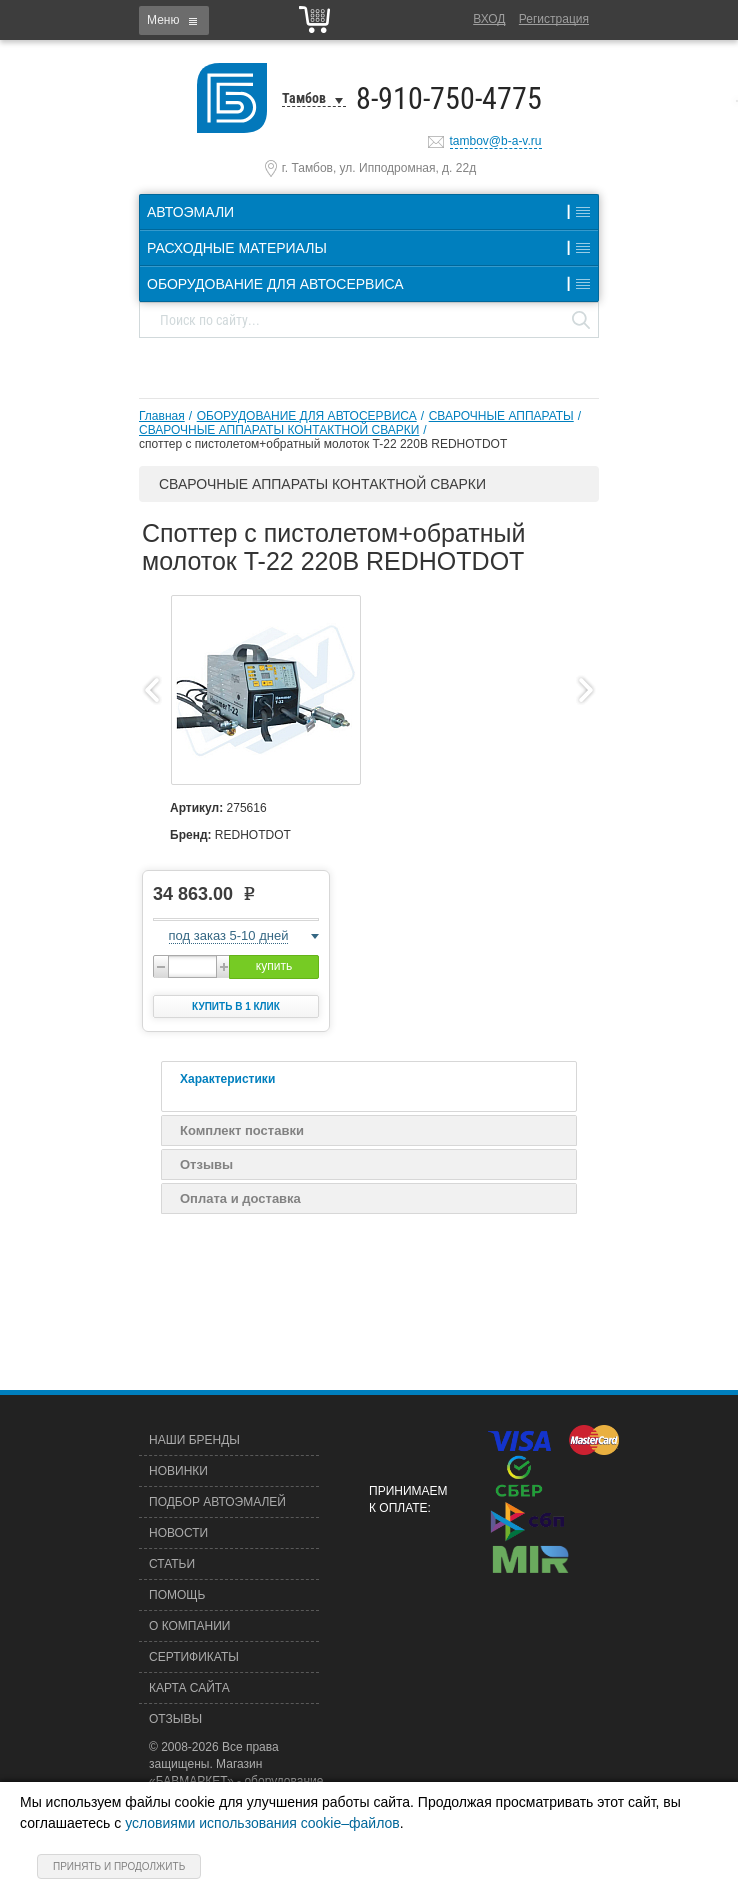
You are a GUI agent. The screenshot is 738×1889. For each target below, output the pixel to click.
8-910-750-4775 (449, 98)
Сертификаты (194, 1657)
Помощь (177, 1595)
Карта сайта (189, 1688)
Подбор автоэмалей (217, 1502)
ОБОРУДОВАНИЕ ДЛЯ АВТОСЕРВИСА (307, 416)
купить (274, 966)
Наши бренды (194, 1440)
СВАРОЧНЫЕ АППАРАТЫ (501, 416)
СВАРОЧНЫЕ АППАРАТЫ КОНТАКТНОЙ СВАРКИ (279, 430)
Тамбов (304, 98)
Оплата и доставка (240, 1198)
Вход (489, 19)
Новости (178, 1533)
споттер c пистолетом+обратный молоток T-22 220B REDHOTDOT (323, 444)
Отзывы (206, 1164)
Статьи (172, 1564)
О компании (189, 1626)
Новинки (178, 1471)
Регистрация (554, 19)
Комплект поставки (242, 1130)
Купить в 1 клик (236, 1006)
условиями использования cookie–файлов (262, 1823)
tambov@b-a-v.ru (496, 141)
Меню (163, 20)
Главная (162, 416)
